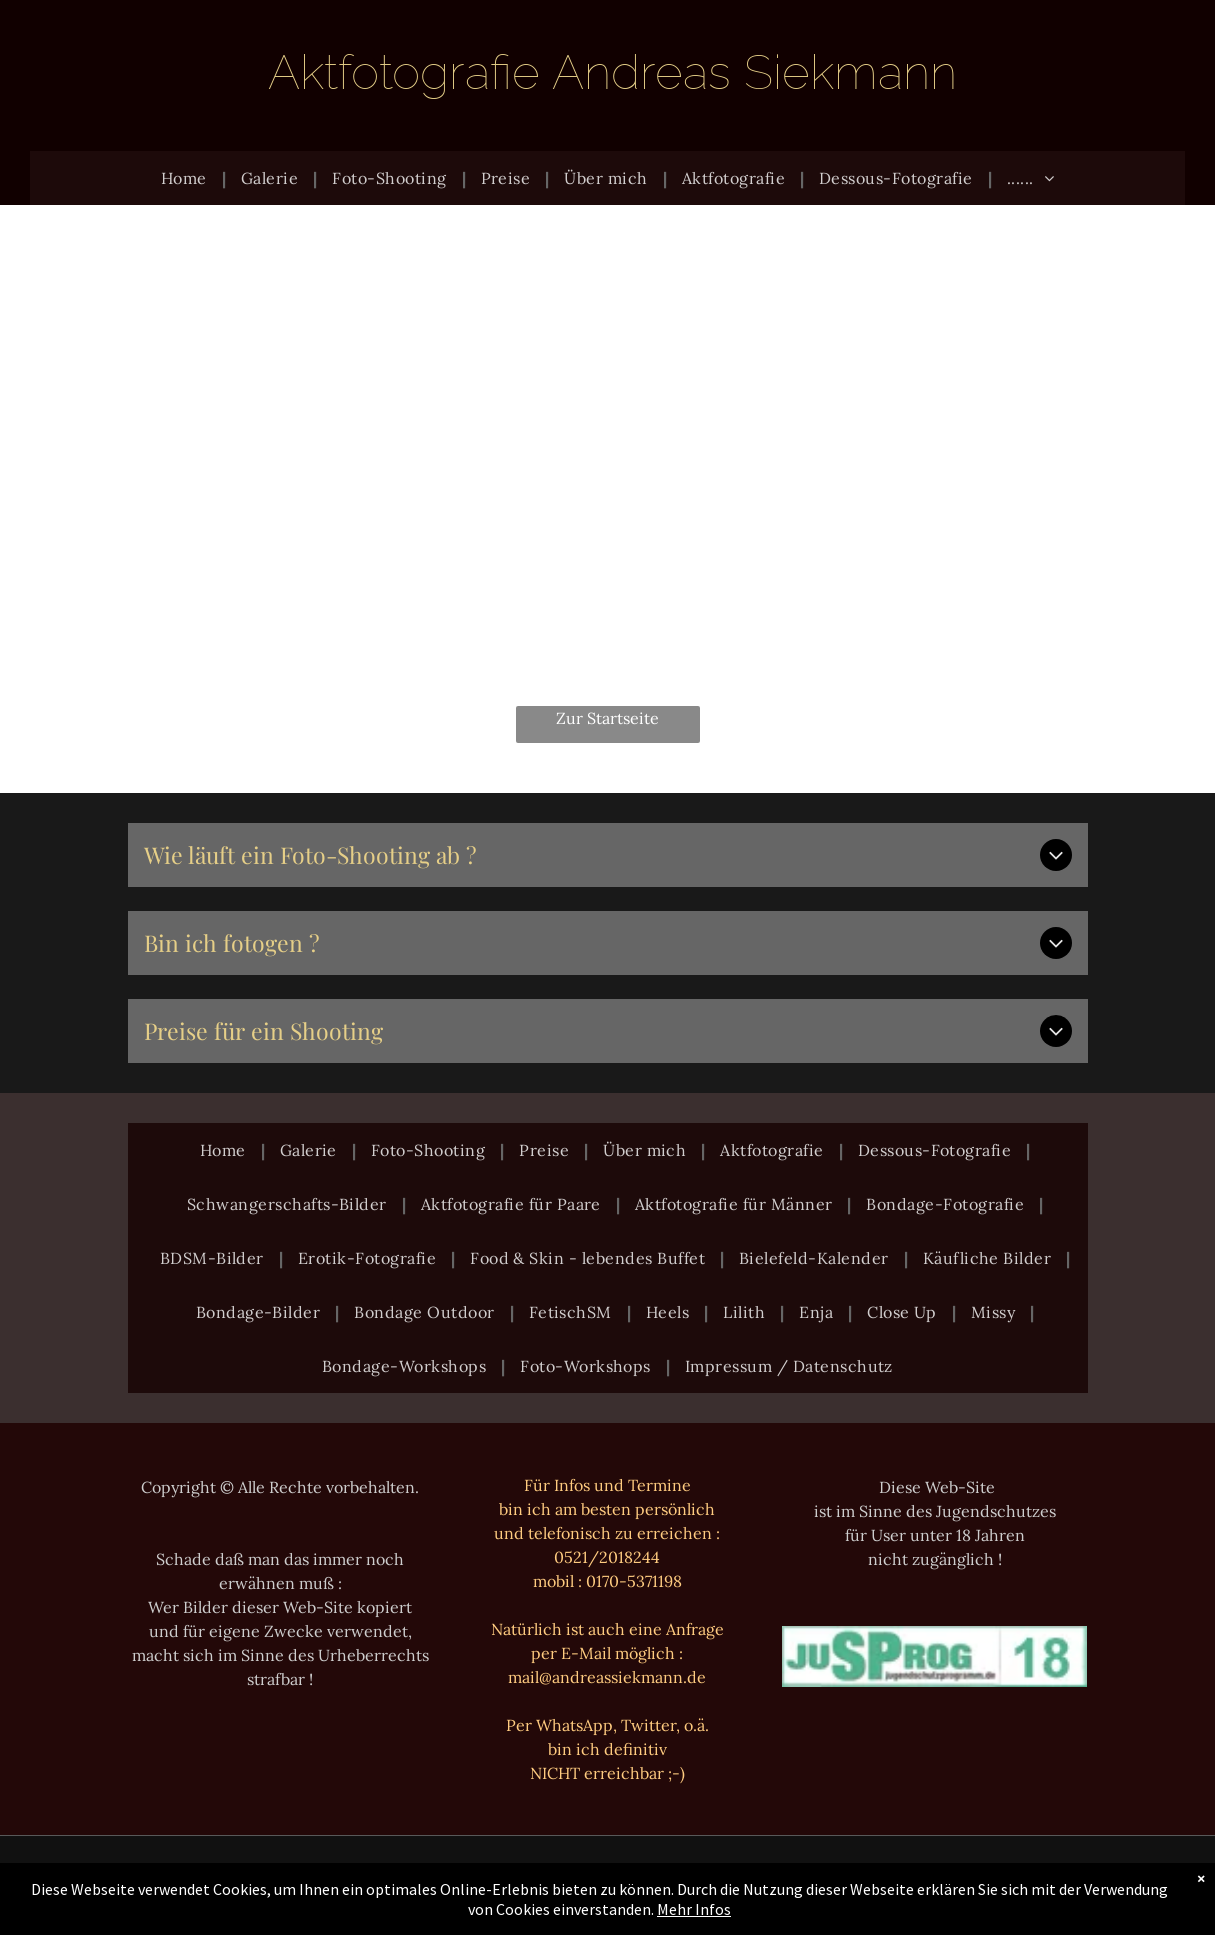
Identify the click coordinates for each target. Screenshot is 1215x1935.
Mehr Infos (694, 1909)
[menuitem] (186, 178)
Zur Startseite (607, 718)
